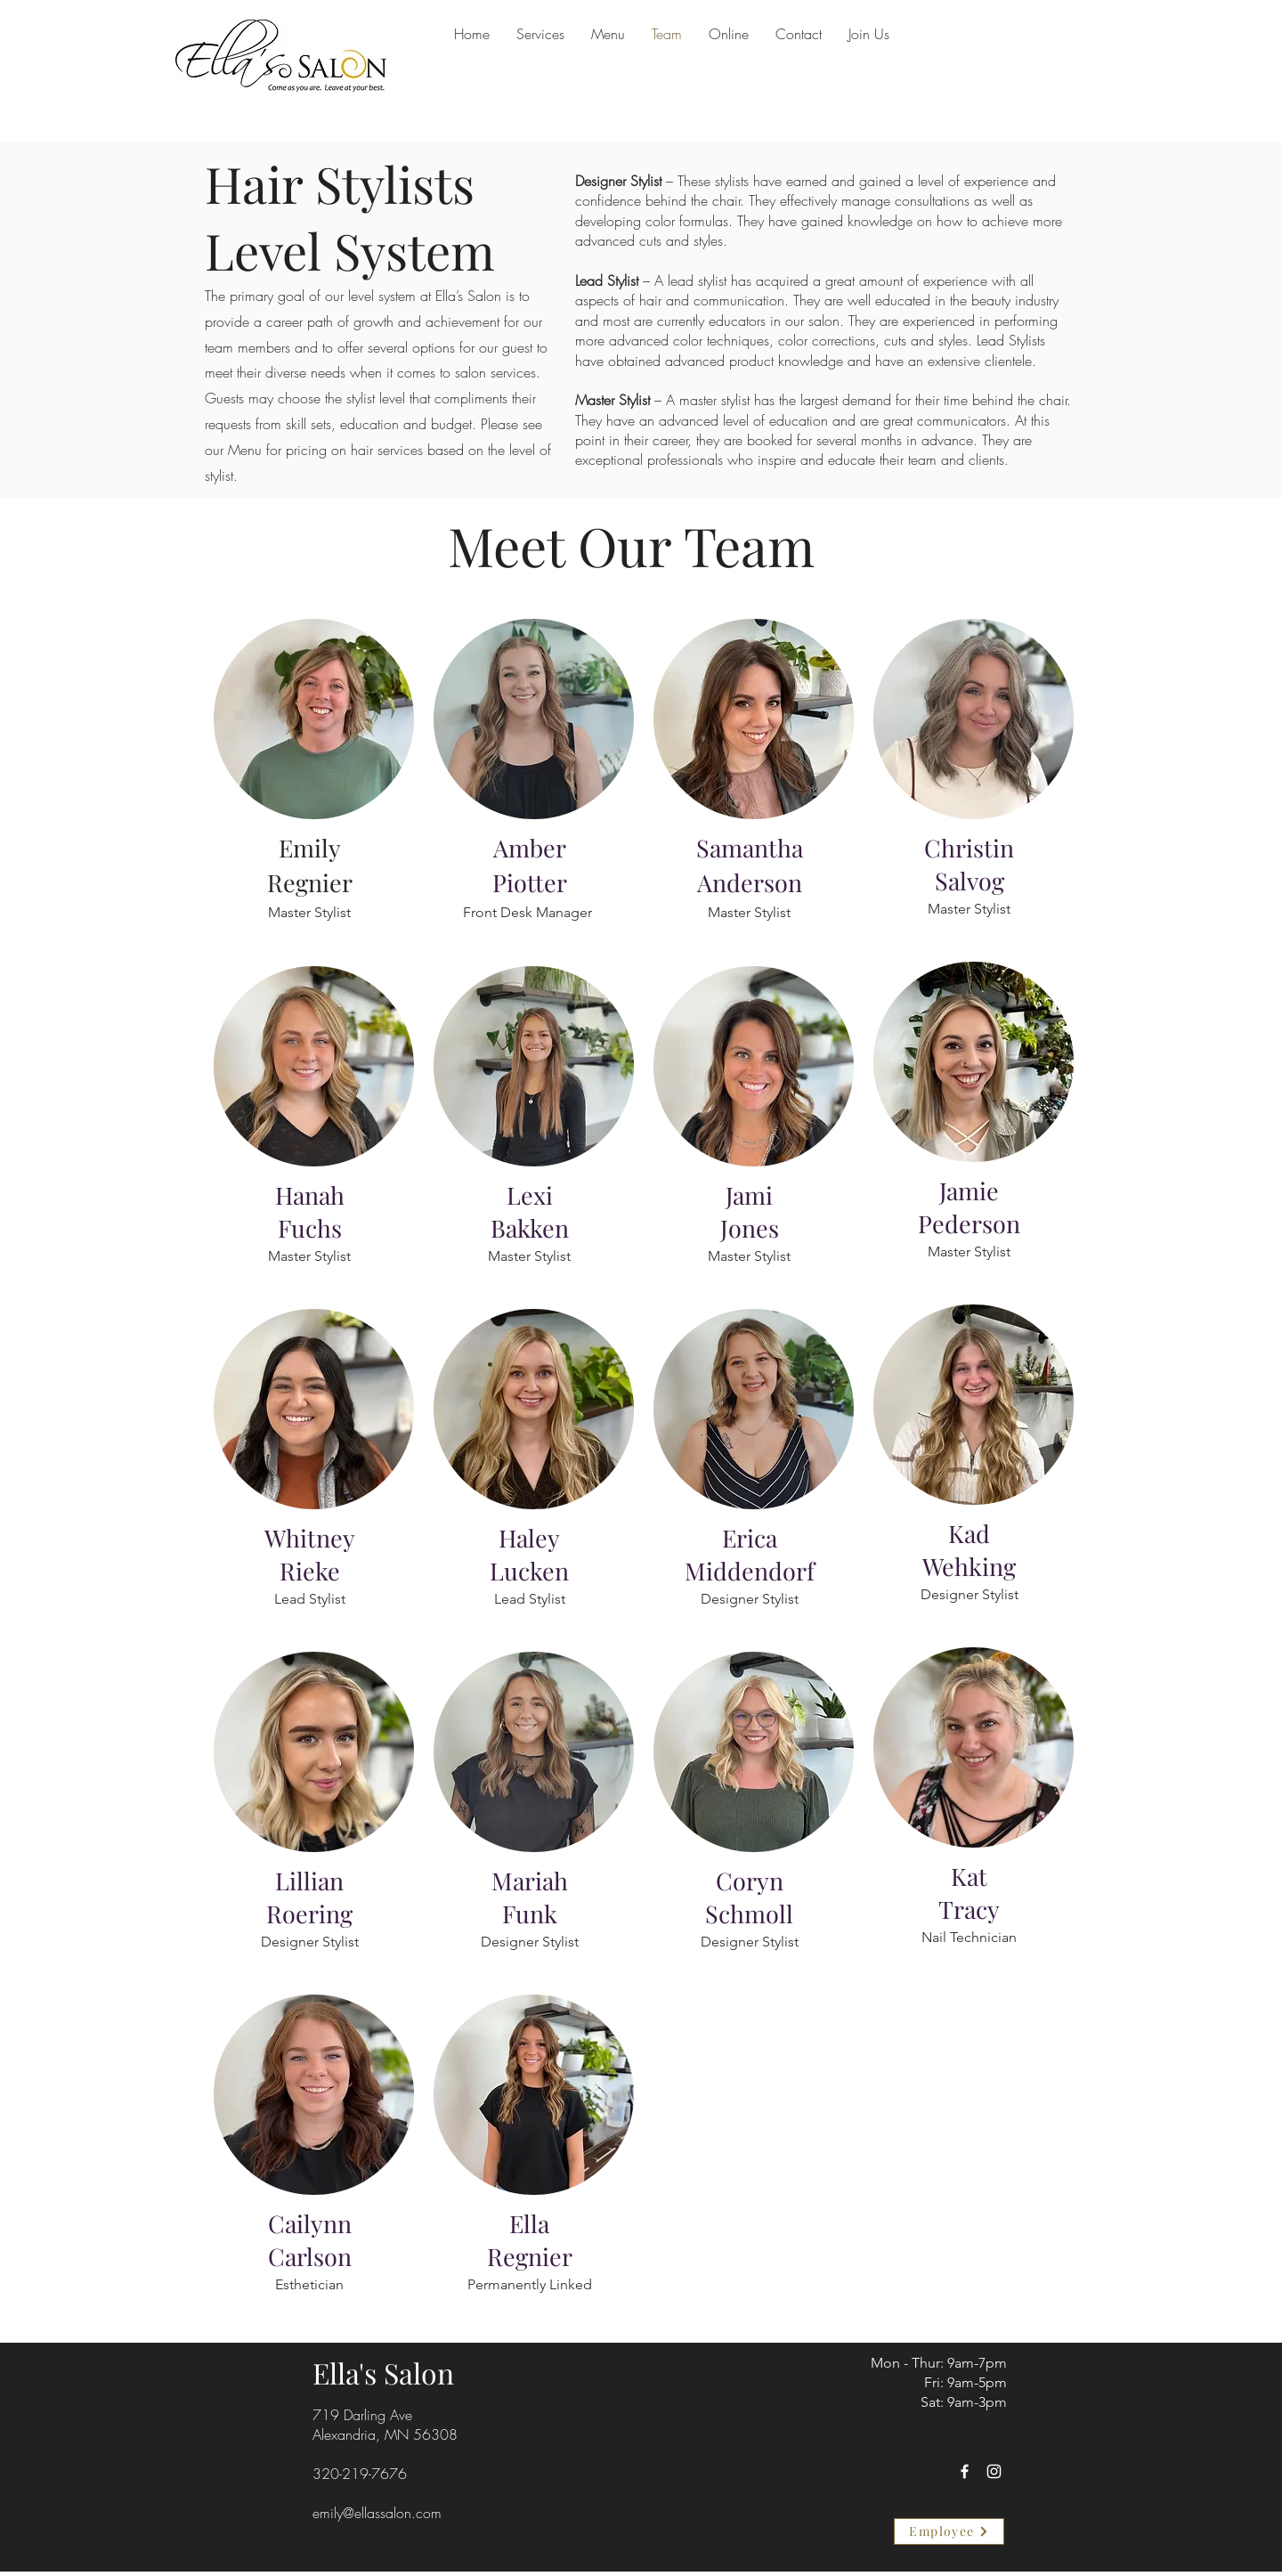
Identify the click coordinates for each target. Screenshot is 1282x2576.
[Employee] (949, 2531)
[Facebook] (964, 2471)
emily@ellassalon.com (377, 2513)
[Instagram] (994, 2471)
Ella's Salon (383, 2372)
